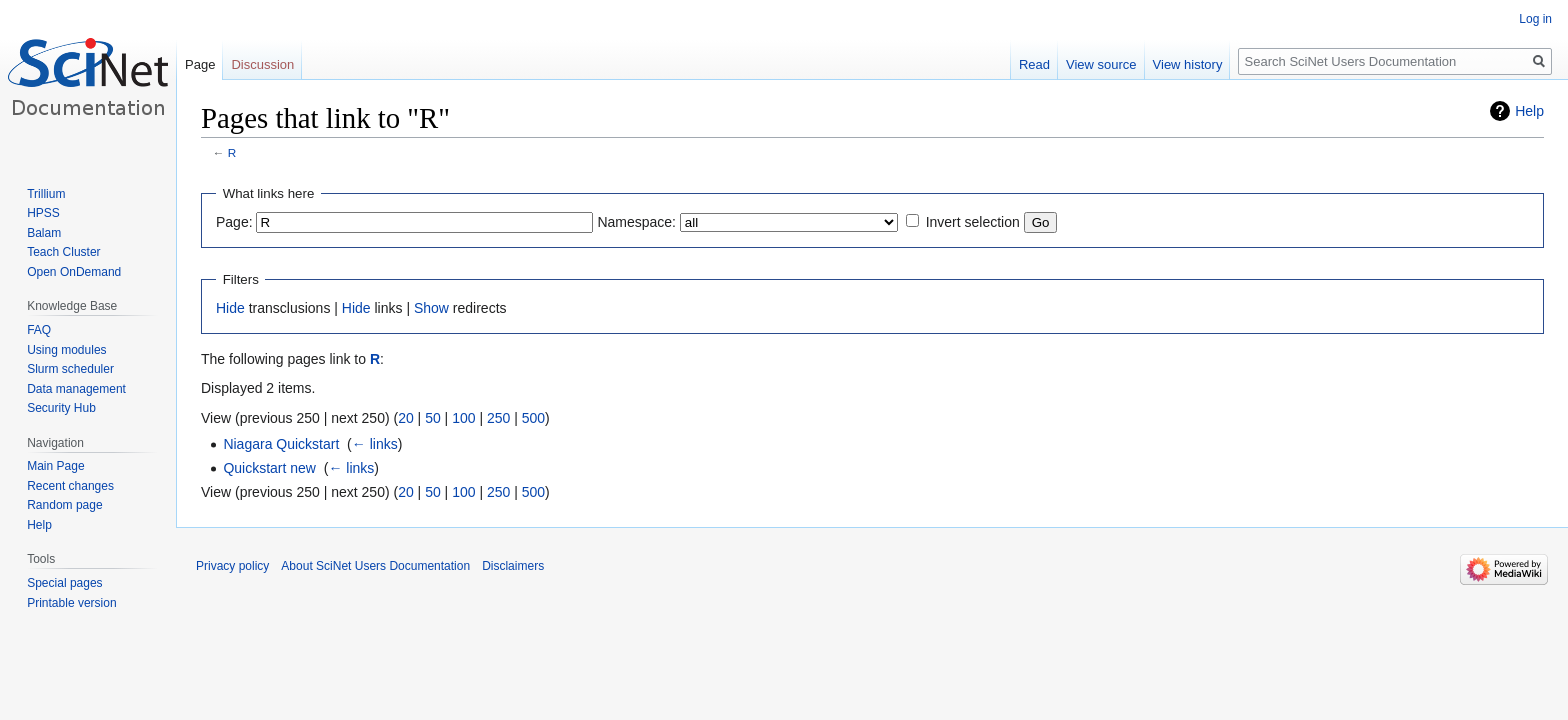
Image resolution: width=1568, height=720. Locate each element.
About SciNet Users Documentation (375, 566)
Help (1529, 111)
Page (200, 64)
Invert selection (973, 222)
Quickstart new (269, 468)
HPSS (43, 213)
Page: (234, 222)
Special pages (64, 583)
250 (498, 418)
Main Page (55, 466)
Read (1034, 64)
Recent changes (70, 486)
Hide (230, 308)
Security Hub (61, 408)
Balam (44, 233)
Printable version (71, 603)
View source (1101, 64)
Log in (1535, 19)
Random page (64, 505)
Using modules (66, 350)
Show (431, 308)
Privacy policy (232, 566)
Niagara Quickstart (281, 444)
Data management (76, 389)
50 (433, 418)
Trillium (46, 194)
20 (406, 418)
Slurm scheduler (70, 369)
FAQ (39, 330)
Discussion (262, 64)
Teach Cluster (63, 252)
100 (463, 418)
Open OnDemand (74, 272)
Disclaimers (513, 566)
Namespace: (636, 222)
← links (375, 444)
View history (1188, 64)
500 (533, 418)
